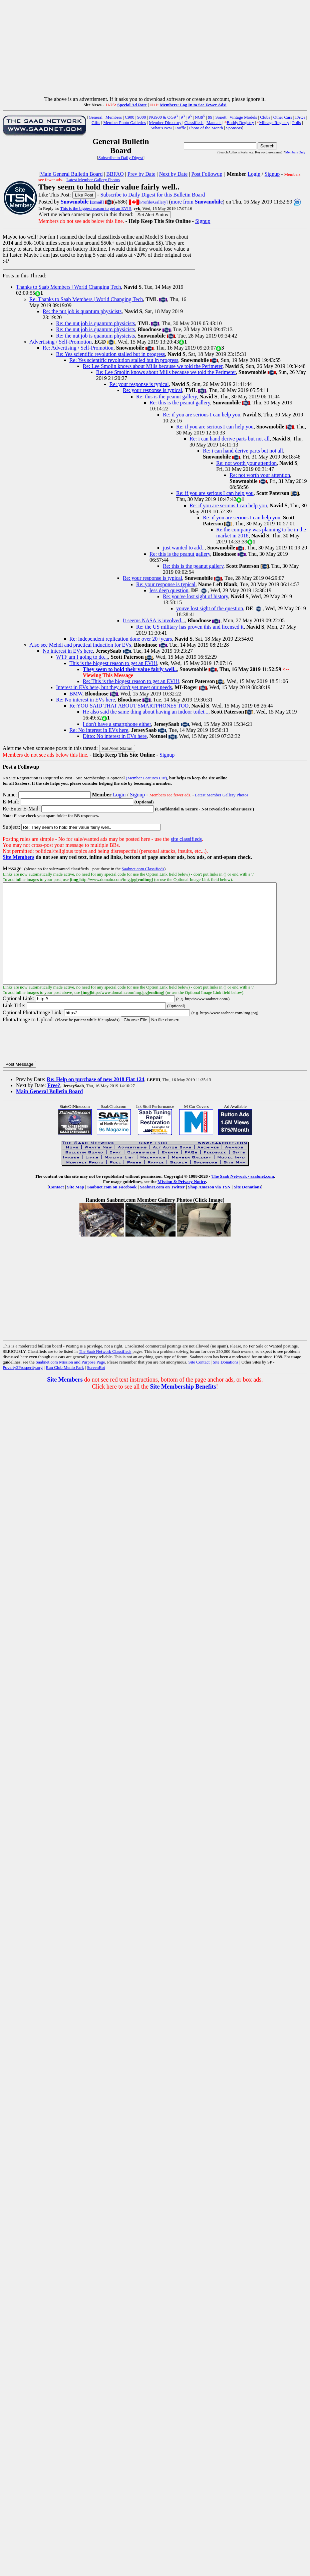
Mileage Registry (274, 122)
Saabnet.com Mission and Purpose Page (70, 1382)
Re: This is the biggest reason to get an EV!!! (131, 681)
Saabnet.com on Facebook (112, 1206)
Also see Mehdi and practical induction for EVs (80, 645)
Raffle (180, 127)
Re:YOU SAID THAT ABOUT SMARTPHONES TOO (129, 706)
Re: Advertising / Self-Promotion (78, 348)
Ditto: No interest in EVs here (115, 736)
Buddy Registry (240, 122)
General (95, 117)
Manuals (214, 122)
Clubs (265, 117)
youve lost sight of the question (209, 608)
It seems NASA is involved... (154, 620)
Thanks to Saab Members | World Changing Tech (68, 287)
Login (254, 174)
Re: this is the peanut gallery (166, 396)
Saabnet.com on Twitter (162, 1206)
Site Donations (247, 1206)
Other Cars (282, 117)
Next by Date (173, 174)
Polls (296, 122)
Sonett (220, 117)
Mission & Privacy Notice (182, 1201)
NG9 (200, 117)
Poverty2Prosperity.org (23, 1387)
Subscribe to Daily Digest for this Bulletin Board (152, 195)
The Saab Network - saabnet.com (243, 1196)
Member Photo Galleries (124, 122)
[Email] (97, 202)
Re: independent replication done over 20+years (120, 639)
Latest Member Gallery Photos (93, 179)
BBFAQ (115, 174)
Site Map (75, 1206)
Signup (272, 174)
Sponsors (234, 127)
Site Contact (199, 1382)
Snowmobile (75, 202)
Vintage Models (243, 117)
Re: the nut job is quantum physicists (82, 311)
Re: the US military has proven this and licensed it (190, 627)
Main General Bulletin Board (71, 174)
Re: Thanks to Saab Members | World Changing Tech (86, 299)
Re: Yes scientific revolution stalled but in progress (110, 354)
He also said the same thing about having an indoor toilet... (145, 712)
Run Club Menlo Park (65, 1387)
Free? (53, 1105)
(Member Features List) (146, 777)
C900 (129, 117)
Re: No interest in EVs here (85, 699)
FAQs (300, 117)
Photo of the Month (206, 127)
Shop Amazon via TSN (209, 1206)
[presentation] (53, 1062)
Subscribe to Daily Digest (120, 157)
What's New (161, 127)
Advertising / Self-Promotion (60, 342)
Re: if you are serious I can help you (201, 414)
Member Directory (165, 122)
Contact (56, 1206)
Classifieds (194, 122)
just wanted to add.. (184, 547)
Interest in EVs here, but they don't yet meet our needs (114, 687)
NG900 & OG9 (163, 117)
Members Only (295, 152)
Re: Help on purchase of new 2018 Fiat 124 (95, 1099)
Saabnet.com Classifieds (143, 868)
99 (210, 117)
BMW (75, 693)
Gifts (95, 122)
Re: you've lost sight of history (195, 596)
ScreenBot (96, 1387)
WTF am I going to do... (82, 657)
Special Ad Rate (131, 104)
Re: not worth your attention (246, 463)
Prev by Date (141, 174)
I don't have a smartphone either (117, 724)
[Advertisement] (155, 49)
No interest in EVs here (68, 651)
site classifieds (186, 839)
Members (113, 117)
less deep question (168, 590)
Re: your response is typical (139, 384)
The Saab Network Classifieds (105, 1371)
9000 (141, 117)
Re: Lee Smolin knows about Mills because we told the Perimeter (153, 366)
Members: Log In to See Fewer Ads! (193, 104)
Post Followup (206, 174)
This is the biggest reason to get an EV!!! (95, 208)
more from (197, 202)
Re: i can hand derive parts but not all (230, 438)
